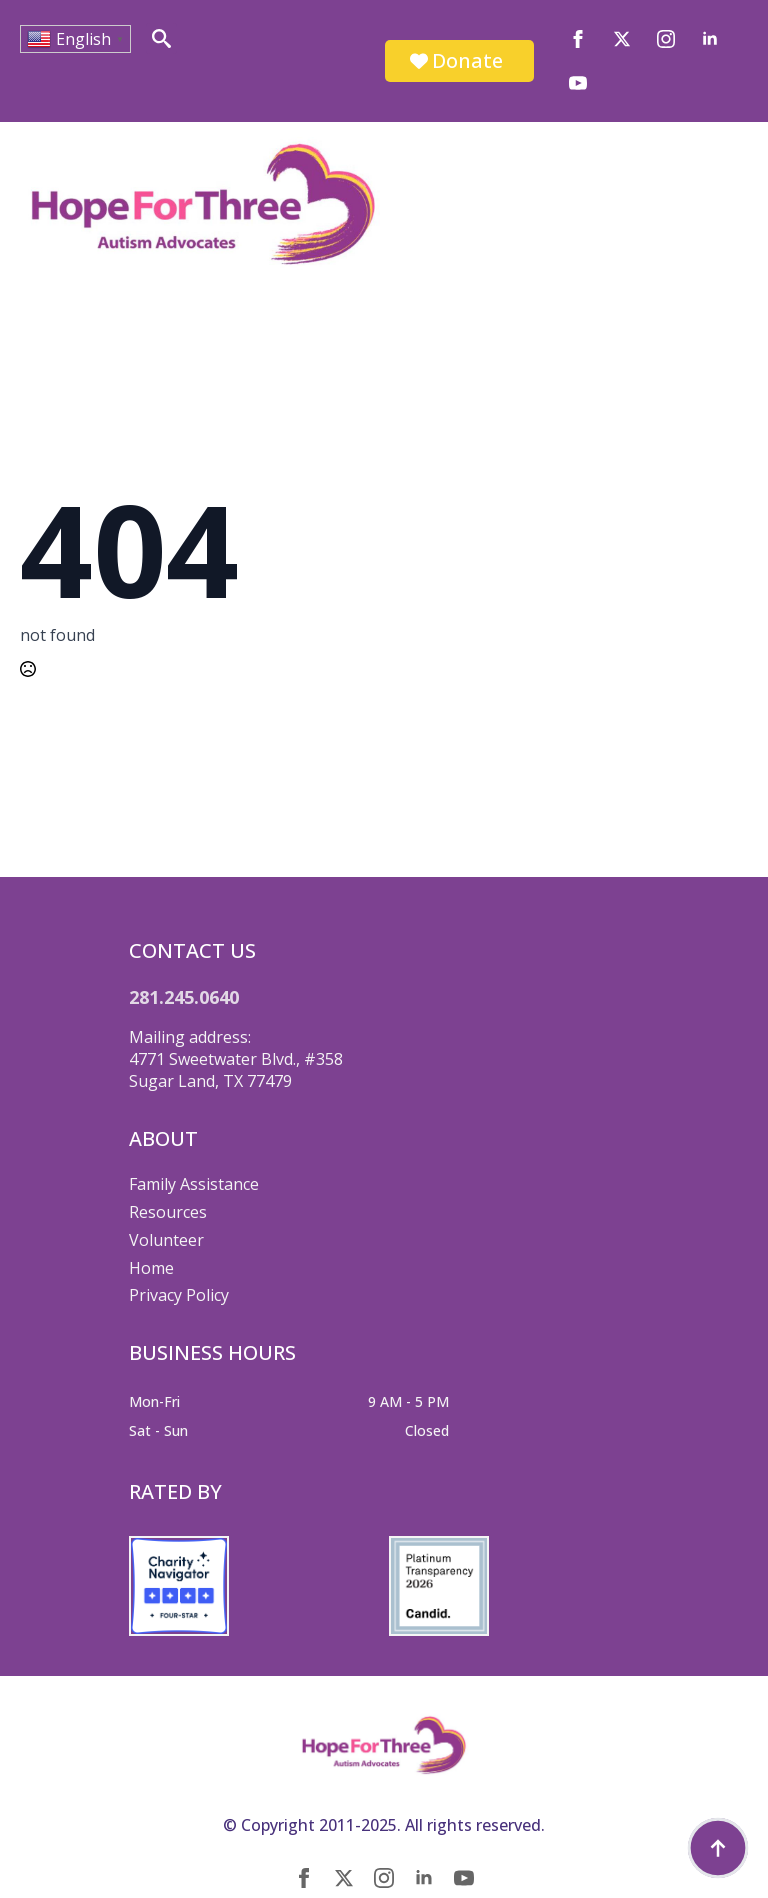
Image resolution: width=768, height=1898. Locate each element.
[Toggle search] (161, 38)
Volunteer (166, 1240)
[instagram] (666, 39)
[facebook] (578, 39)
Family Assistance (194, 1184)
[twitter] (622, 39)
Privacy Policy (179, 1295)
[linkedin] (710, 39)
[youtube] (578, 83)
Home (151, 1268)
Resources (168, 1212)
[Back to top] (718, 1848)
